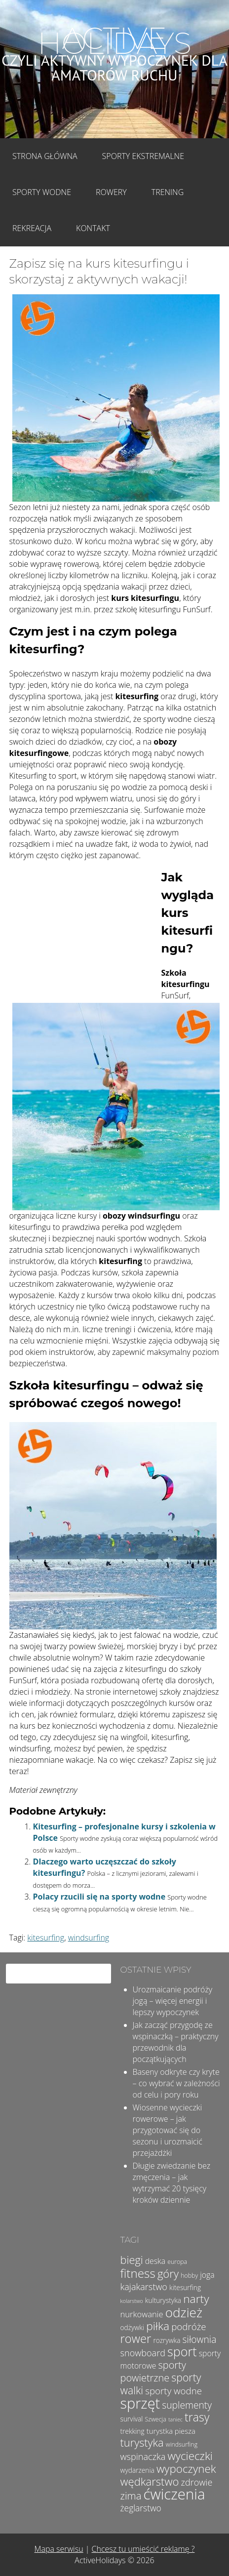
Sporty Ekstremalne (143, 156)
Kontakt (93, 228)
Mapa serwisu (59, 2548)
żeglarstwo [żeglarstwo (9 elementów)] (140, 2508)
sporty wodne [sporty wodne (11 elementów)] (173, 2390)
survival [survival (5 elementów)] (131, 2418)
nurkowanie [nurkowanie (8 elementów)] (141, 2314)
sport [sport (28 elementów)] (182, 2351)
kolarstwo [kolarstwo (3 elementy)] (131, 2301)
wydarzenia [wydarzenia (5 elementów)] (137, 2470)
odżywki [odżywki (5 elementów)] (132, 2327)
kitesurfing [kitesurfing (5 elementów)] (185, 2287)
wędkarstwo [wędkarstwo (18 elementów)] (149, 2481)
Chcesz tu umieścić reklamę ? (143, 2548)
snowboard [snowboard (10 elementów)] (142, 2353)
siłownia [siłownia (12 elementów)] (200, 2339)
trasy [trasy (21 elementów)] (197, 2417)
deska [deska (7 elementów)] (155, 2261)
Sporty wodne (41, 192)
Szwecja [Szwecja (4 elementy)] (155, 2419)
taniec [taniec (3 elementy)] (175, 2419)
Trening (168, 192)
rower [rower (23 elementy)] (136, 2338)
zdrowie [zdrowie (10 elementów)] (197, 2482)
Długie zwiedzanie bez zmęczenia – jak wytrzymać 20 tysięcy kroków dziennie (172, 2182)
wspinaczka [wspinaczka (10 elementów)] (143, 2456)
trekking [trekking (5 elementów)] (132, 2431)
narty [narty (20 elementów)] (196, 2298)
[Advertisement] (83, 934)
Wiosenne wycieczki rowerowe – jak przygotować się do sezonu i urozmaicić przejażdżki (167, 2130)
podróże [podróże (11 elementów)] (188, 2326)
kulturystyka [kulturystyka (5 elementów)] (163, 2300)
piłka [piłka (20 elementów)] (157, 2326)
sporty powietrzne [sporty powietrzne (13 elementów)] (153, 2371)
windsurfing (88, 1937)
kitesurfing (45, 1937)
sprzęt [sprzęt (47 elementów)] (140, 2403)
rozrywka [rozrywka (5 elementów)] (166, 2340)
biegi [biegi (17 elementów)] (131, 2260)
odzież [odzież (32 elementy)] (183, 2312)
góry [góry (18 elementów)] (168, 2273)
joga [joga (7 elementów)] (207, 2274)
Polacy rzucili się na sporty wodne (99, 1896)
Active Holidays (114, 41)
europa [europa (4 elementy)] (177, 2262)
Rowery (111, 192)
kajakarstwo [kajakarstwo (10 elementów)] (143, 2287)
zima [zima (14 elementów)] (131, 2495)
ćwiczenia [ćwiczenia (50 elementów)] (174, 2494)
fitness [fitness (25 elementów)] (137, 2273)
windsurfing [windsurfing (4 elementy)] (181, 2444)
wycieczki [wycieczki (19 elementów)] (189, 2455)
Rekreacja (31, 228)
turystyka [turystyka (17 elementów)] (142, 2442)
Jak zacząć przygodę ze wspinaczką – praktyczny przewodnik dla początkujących (176, 2042)
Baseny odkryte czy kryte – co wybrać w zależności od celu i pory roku (176, 2083)
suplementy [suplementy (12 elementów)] (187, 2405)
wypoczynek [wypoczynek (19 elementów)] (186, 2468)
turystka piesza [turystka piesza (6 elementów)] (171, 2431)
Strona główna (44, 156)
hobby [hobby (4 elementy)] (189, 2275)
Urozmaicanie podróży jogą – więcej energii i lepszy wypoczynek (173, 2001)
